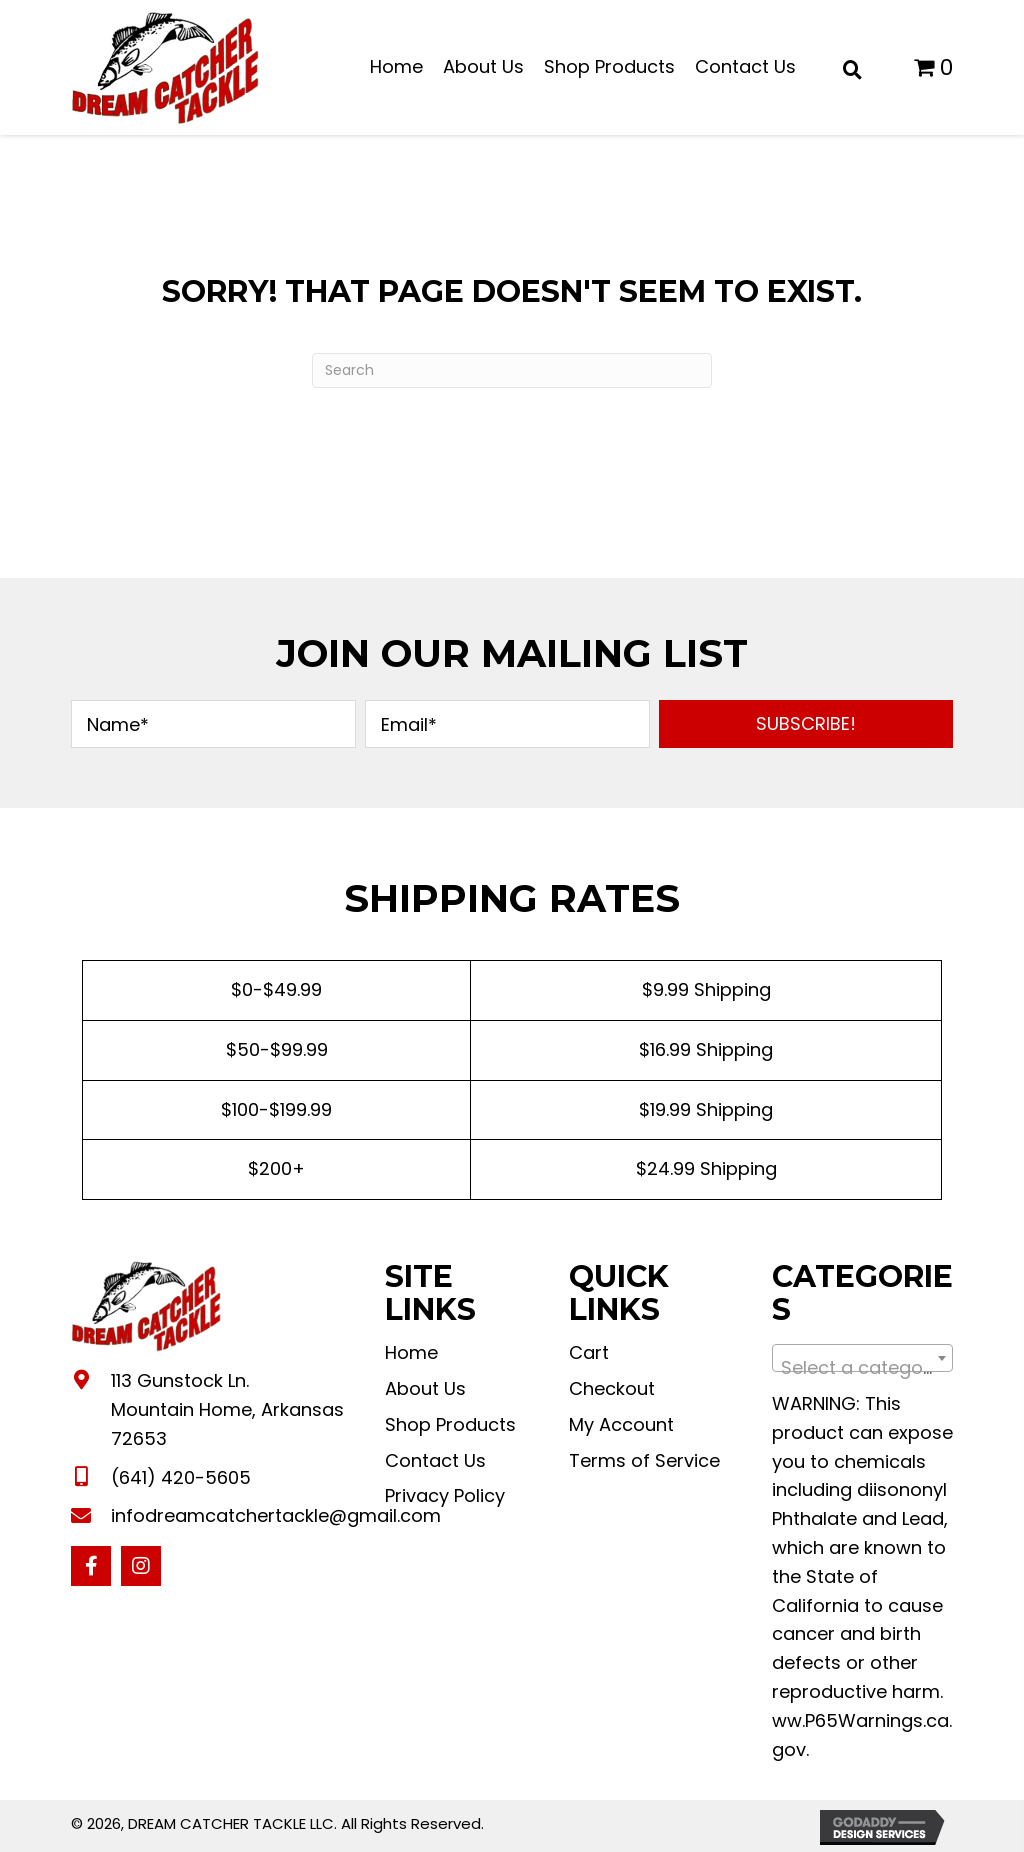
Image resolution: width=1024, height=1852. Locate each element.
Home (411, 1352)
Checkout (612, 1388)
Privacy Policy (445, 1495)
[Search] (512, 370)
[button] (806, 724)
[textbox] (862, 1368)
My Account (621, 1424)
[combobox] (862, 1358)
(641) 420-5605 (181, 1477)
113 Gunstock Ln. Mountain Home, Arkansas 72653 (227, 1409)
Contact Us (435, 1460)
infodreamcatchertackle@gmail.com (276, 1515)
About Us (425, 1388)
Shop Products (450, 1424)
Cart (589, 1352)
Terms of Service (644, 1460)
